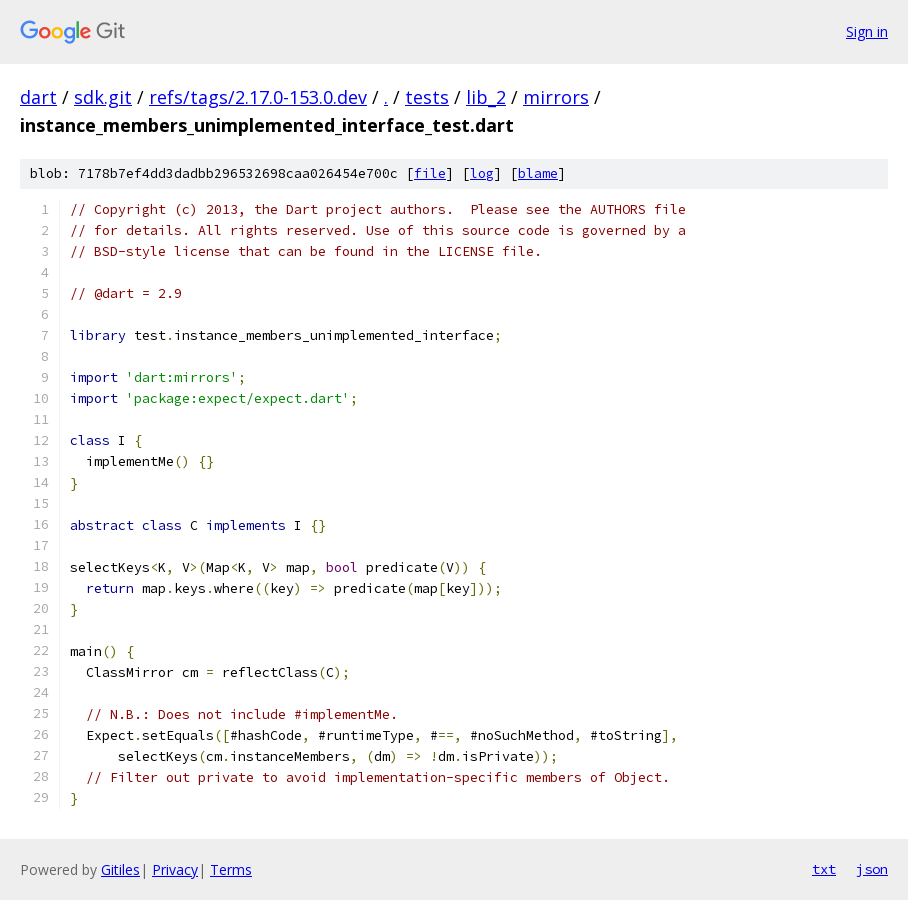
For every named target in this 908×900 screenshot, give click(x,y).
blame (538, 173)
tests (427, 97)
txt (824, 869)
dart (38, 97)
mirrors (556, 97)
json (872, 869)
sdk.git (103, 97)
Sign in (867, 31)
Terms (231, 869)
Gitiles (120, 869)
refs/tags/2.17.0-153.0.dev (258, 97)
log (482, 173)
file (430, 173)
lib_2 (486, 97)
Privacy (175, 869)
